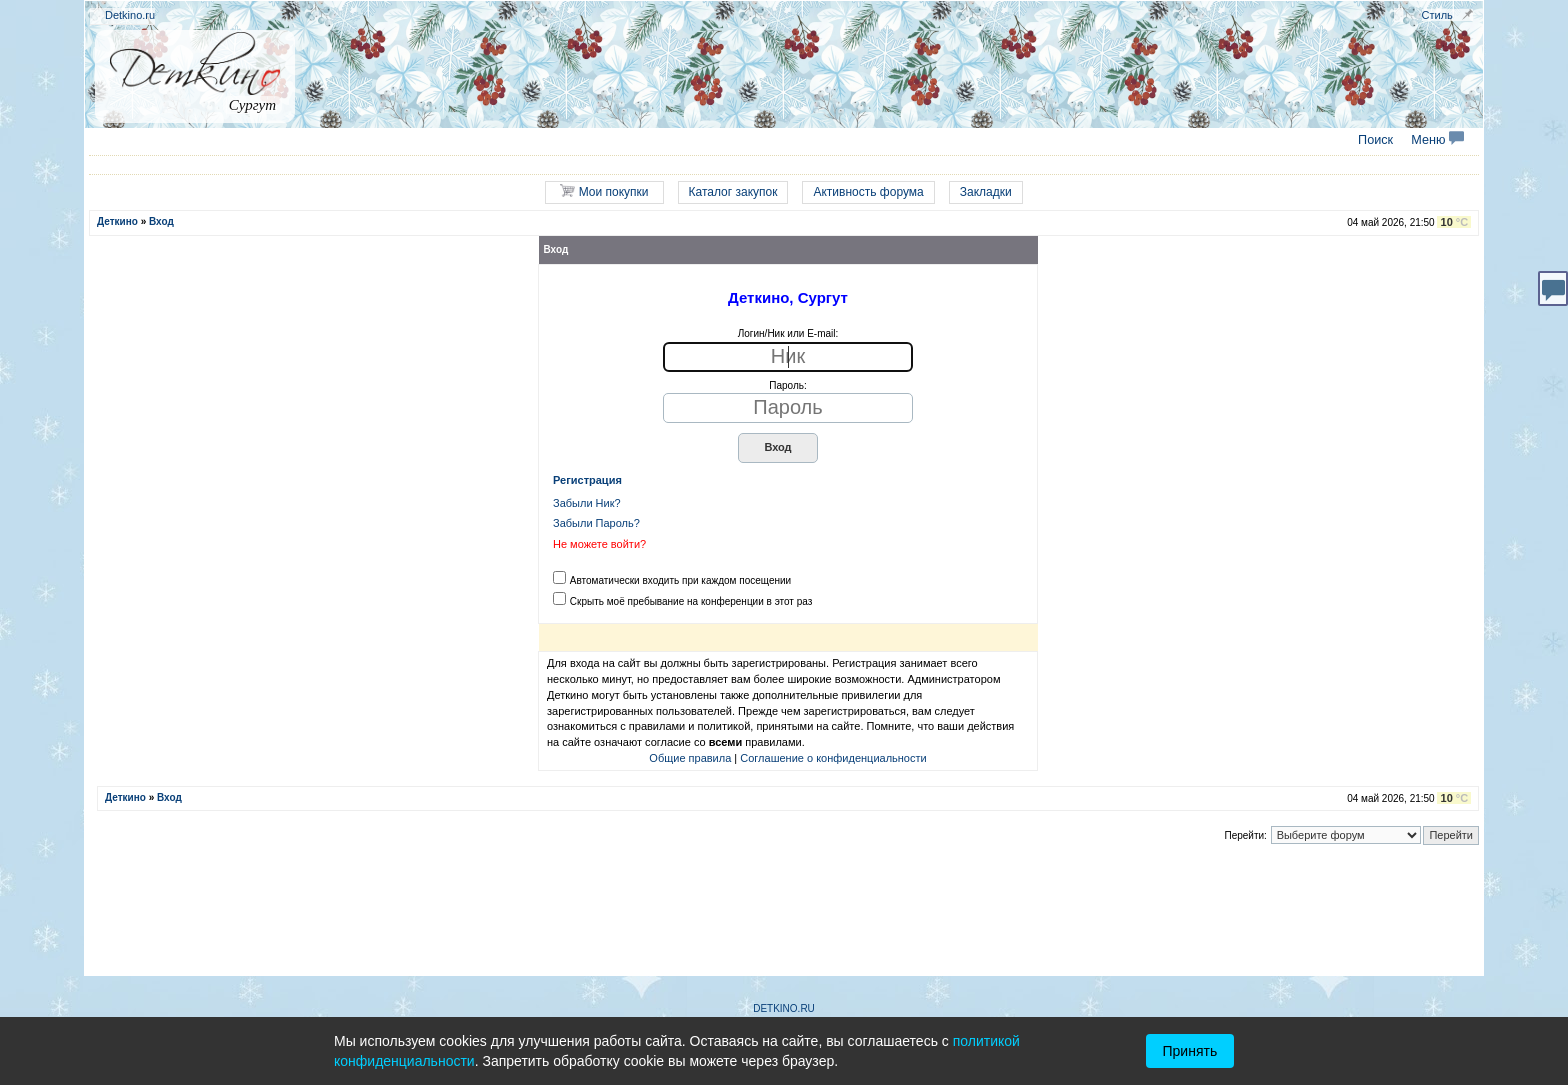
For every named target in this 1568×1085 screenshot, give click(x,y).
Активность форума (868, 192)
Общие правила (690, 758)
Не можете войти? (599, 544)
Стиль (1437, 15)
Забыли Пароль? (596, 523)
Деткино (117, 221)
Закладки (986, 192)
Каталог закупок (733, 192)
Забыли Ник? (587, 503)
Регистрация (587, 480)
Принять (1190, 1051)
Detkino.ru (130, 15)
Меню (1437, 140)
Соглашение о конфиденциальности (833, 758)
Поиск (1375, 140)
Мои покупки (604, 191)
